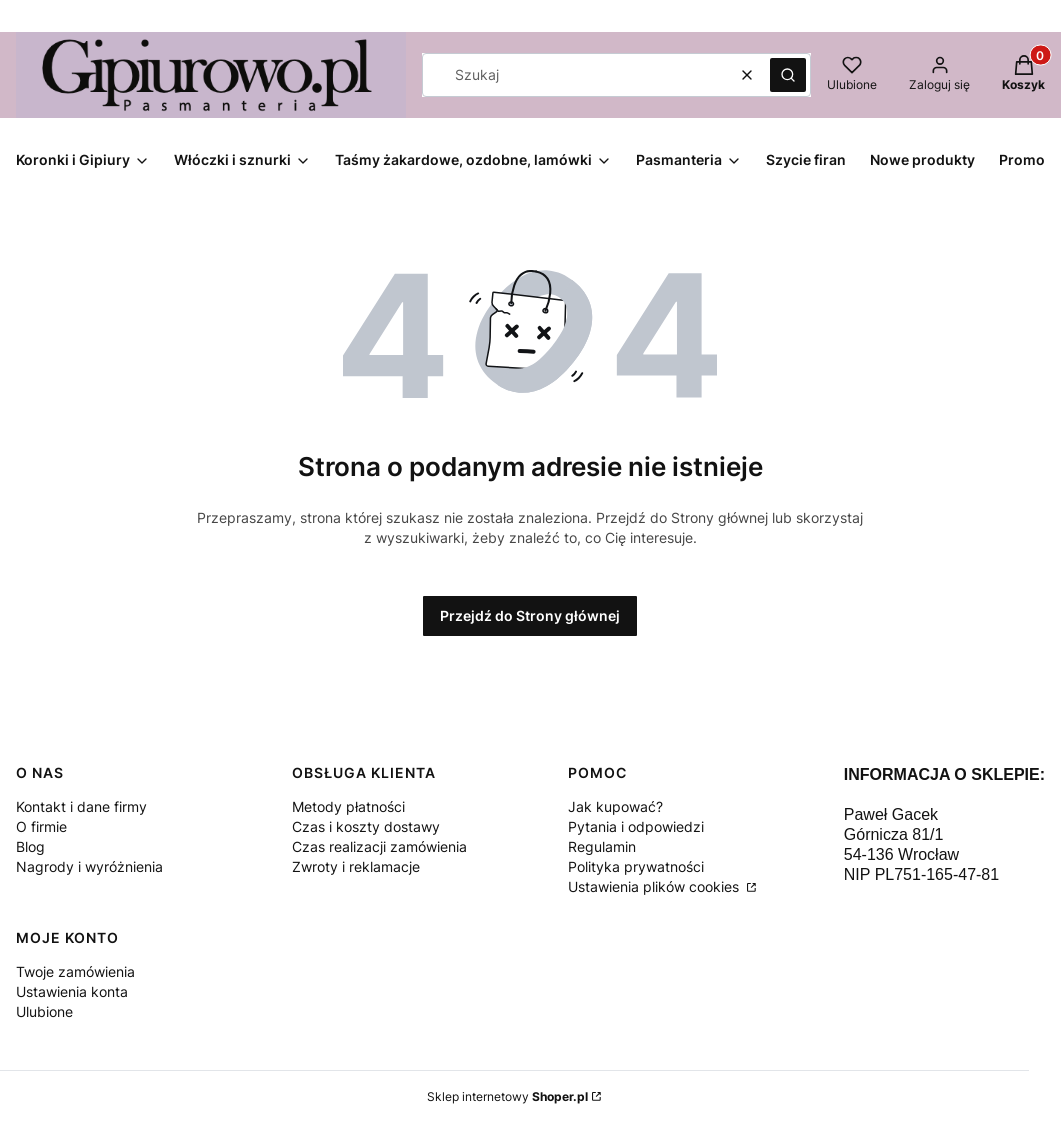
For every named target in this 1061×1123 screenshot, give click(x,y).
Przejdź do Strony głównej (530, 615)
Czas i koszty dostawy (366, 826)
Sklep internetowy (507, 1096)
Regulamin (602, 846)
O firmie (41, 826)
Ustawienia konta (72, 991)
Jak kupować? (615, 806)
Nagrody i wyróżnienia (89, 866)
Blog (30, 846)
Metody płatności (348, 806)
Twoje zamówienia (75, 971)
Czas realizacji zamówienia (379, 846)
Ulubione (44, 1011)
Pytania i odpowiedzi (636, 826)
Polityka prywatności (636, 866)
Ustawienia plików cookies (655, 886)
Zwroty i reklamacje (356, 866)
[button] (788, 75)
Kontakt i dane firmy (81, 806)
